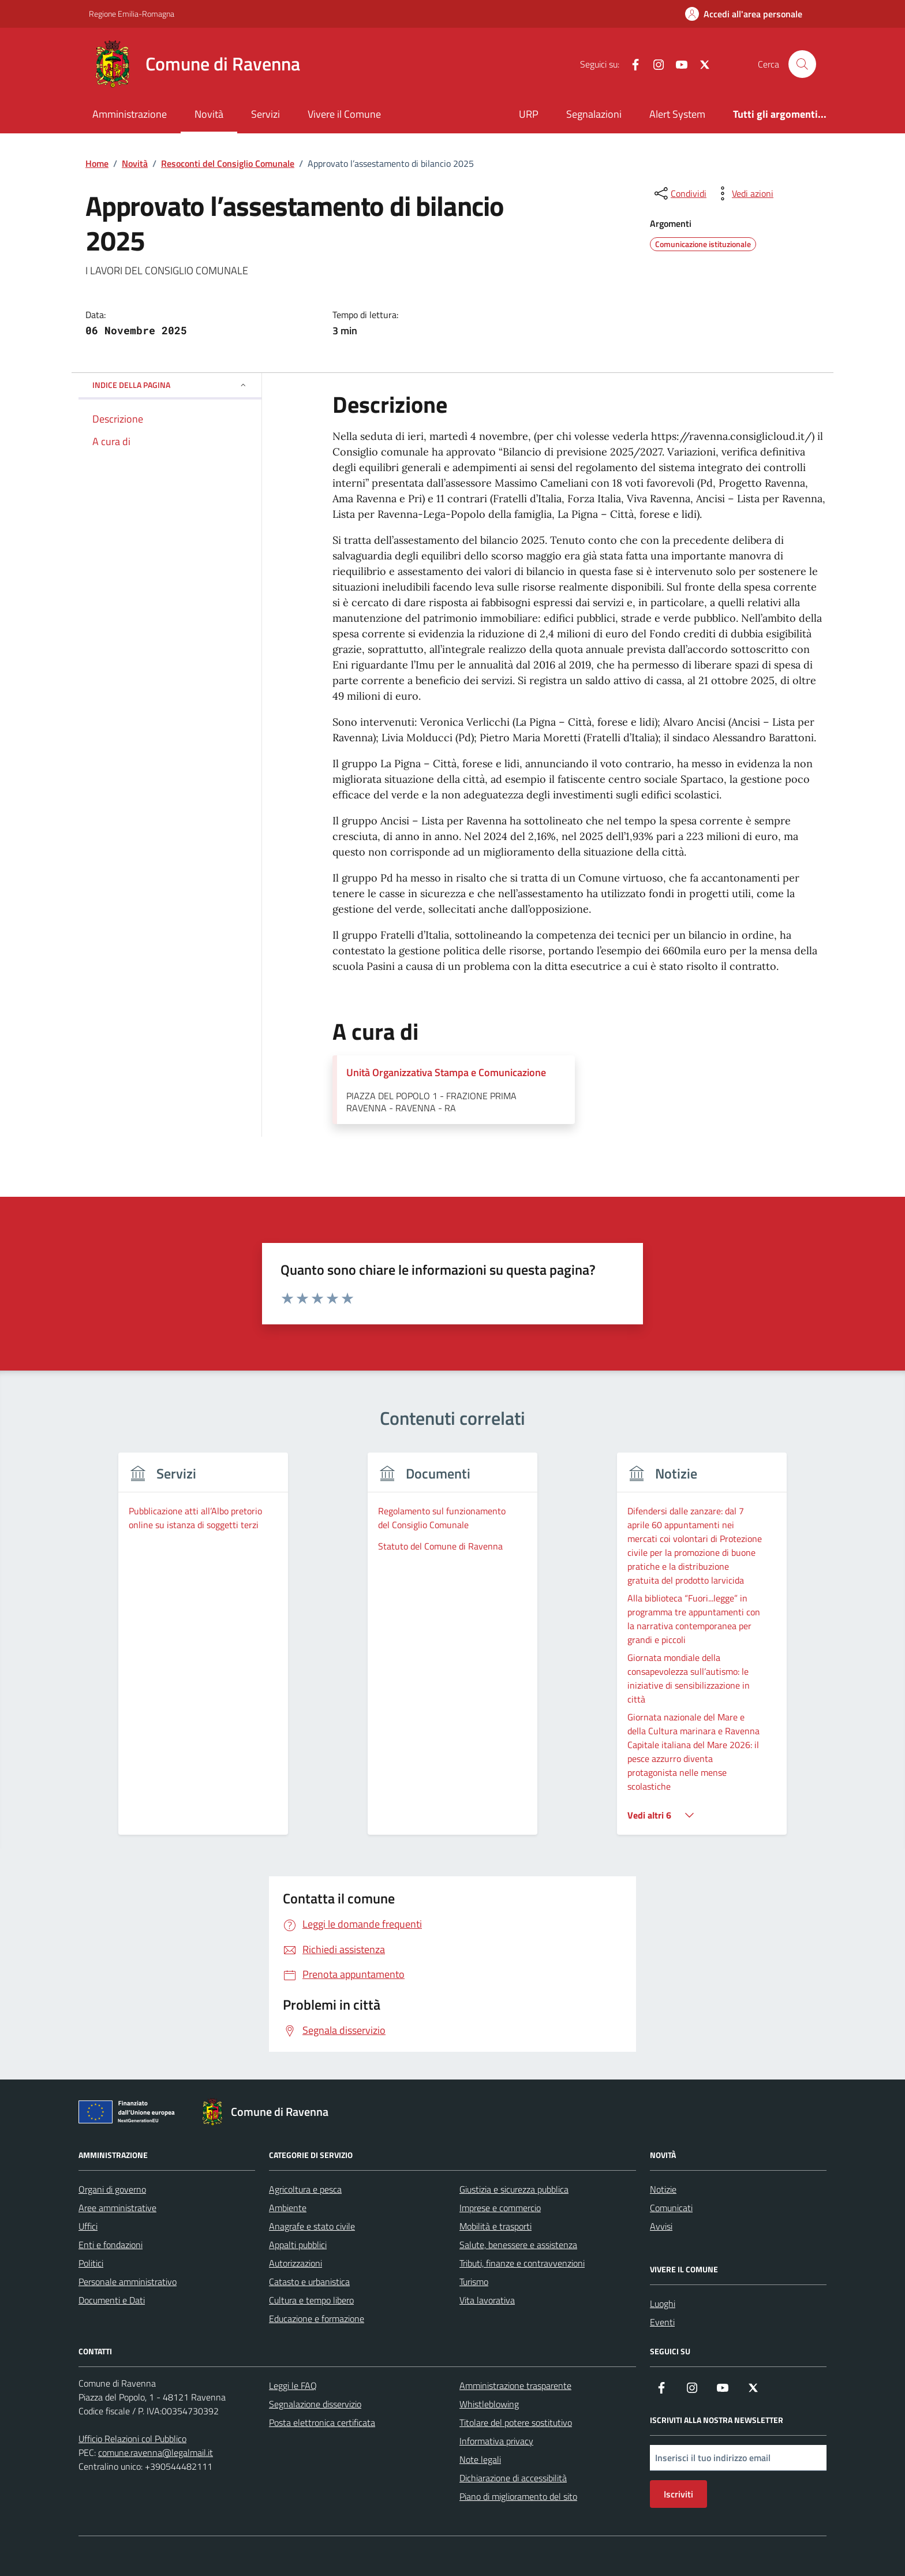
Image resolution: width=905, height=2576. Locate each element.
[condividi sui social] (679, 193)
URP (528, 114)
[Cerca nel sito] (802, 64)
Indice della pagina (170, 385)
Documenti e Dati (111, 2300)
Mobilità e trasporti (495, 2226)
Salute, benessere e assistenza (518, 2245)
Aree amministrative (117, 2208)
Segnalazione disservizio (315, 2404)
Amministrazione (129, 114)
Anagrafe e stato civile (312, 2226)
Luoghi (662, 2303)
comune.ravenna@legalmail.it (155, 2452)
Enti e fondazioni (110, 2245)
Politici (90, 2263)
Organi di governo (112, 2189)
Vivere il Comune (344, 114)
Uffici (88, 2226)
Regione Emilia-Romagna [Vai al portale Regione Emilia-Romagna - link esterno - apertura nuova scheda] (131, 14)
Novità (209, 114)
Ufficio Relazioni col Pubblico (132, 2439)
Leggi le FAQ (293, 2385)
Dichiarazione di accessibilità (513, 2478)
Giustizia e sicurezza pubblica (514, 2189)
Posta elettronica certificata (322, 2422)
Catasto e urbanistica (309, 2281)
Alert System (677, 114)
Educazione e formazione (316, 2318)
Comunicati (671, 2208)
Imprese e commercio (500, 2208)
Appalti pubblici (298, 2245)
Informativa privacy (496, 2441)
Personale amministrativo (127, 2281)
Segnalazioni (594, 114)
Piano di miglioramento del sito (518, 2496)
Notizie (663, 2189)
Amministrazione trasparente (515, 2385)
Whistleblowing (489, 2404)
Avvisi (661, 2226)
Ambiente (287, 2208)
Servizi (265, 114)
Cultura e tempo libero (311, 2300)
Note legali (480, 2459)
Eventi (662, 2322)
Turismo (473, 2281)
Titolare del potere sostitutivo (515, 2422)
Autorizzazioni (295, 2263)
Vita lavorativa (487, 2300)
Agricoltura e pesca (305, 2189)
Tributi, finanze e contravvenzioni (522, 2263)
